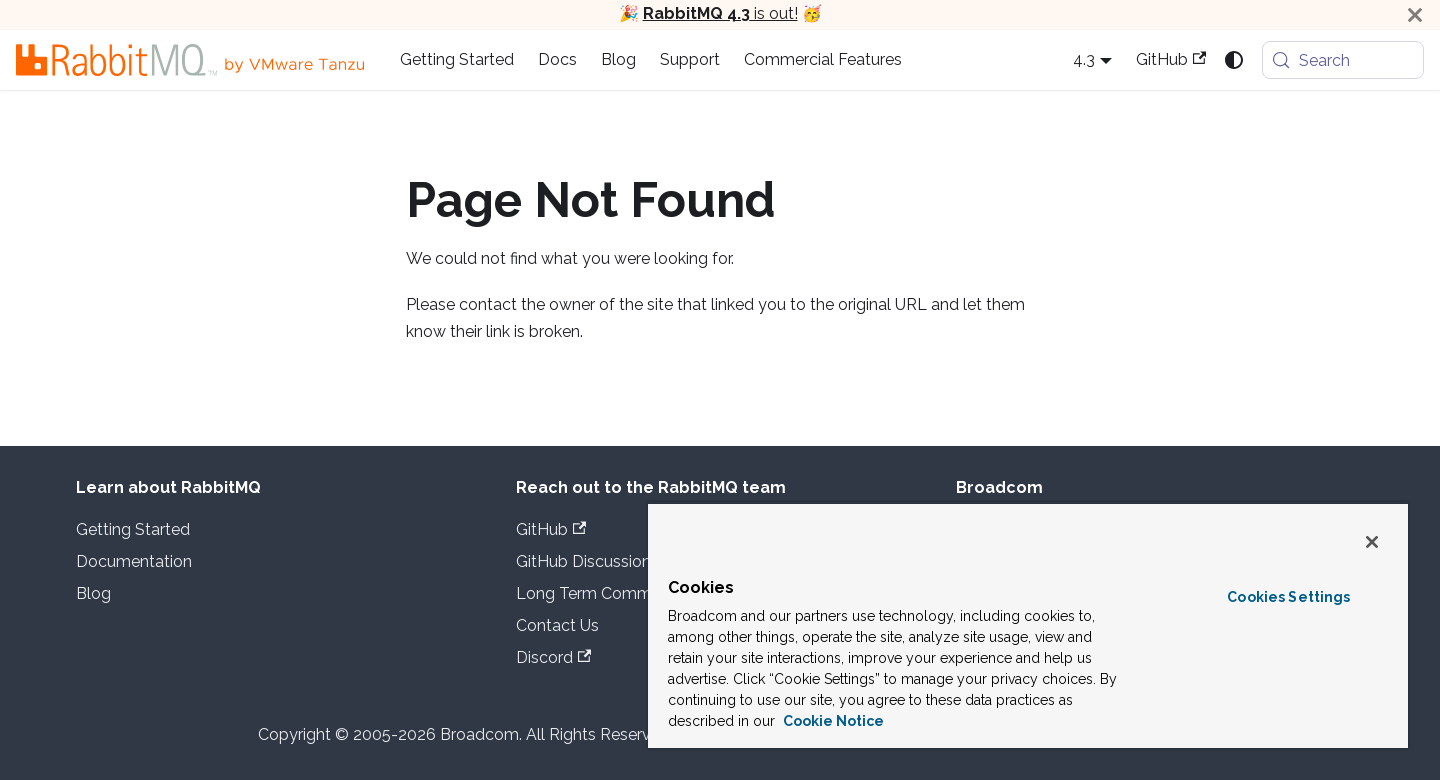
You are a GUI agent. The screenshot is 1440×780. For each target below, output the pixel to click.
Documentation (134, 561)
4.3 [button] (1084, 59)
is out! (720, 13)
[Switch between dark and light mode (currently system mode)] (1234, 60)
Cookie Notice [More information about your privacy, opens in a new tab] (832, 721)
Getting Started (457, 59)
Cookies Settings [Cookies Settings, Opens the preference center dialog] (1288, 597)
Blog (618, 59)
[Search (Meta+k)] (1343, 60)
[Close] (1415, 14)
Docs (557, 59)
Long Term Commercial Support (635, 593)
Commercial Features (823, 59)
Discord (553, 657)
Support (690, 59)
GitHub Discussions (596, 561)
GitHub (1171, 59)
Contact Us (557, 625)
